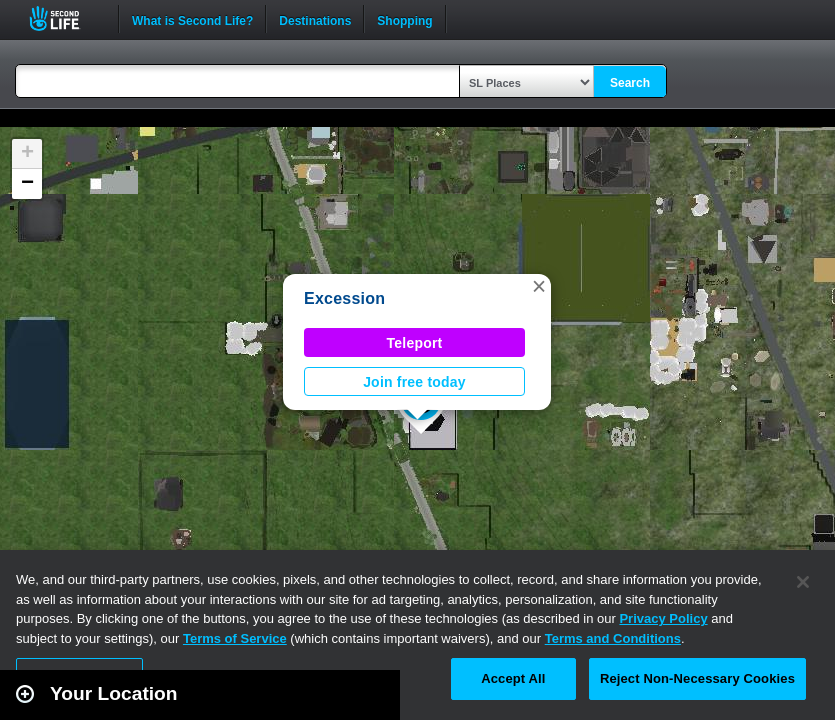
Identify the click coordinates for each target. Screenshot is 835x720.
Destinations (315, 19)
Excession (344, 298)
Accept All (513, 678)
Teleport (415, 343)
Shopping (404, 19)
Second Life (65, 18)
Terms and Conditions (613, 638)
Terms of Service (235, 638)
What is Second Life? (192, 19)
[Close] (803, 582)
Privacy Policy (663, 618)
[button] (539, 286)
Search (630, 83)
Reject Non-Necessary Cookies (697, 678)
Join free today (414, 382)
